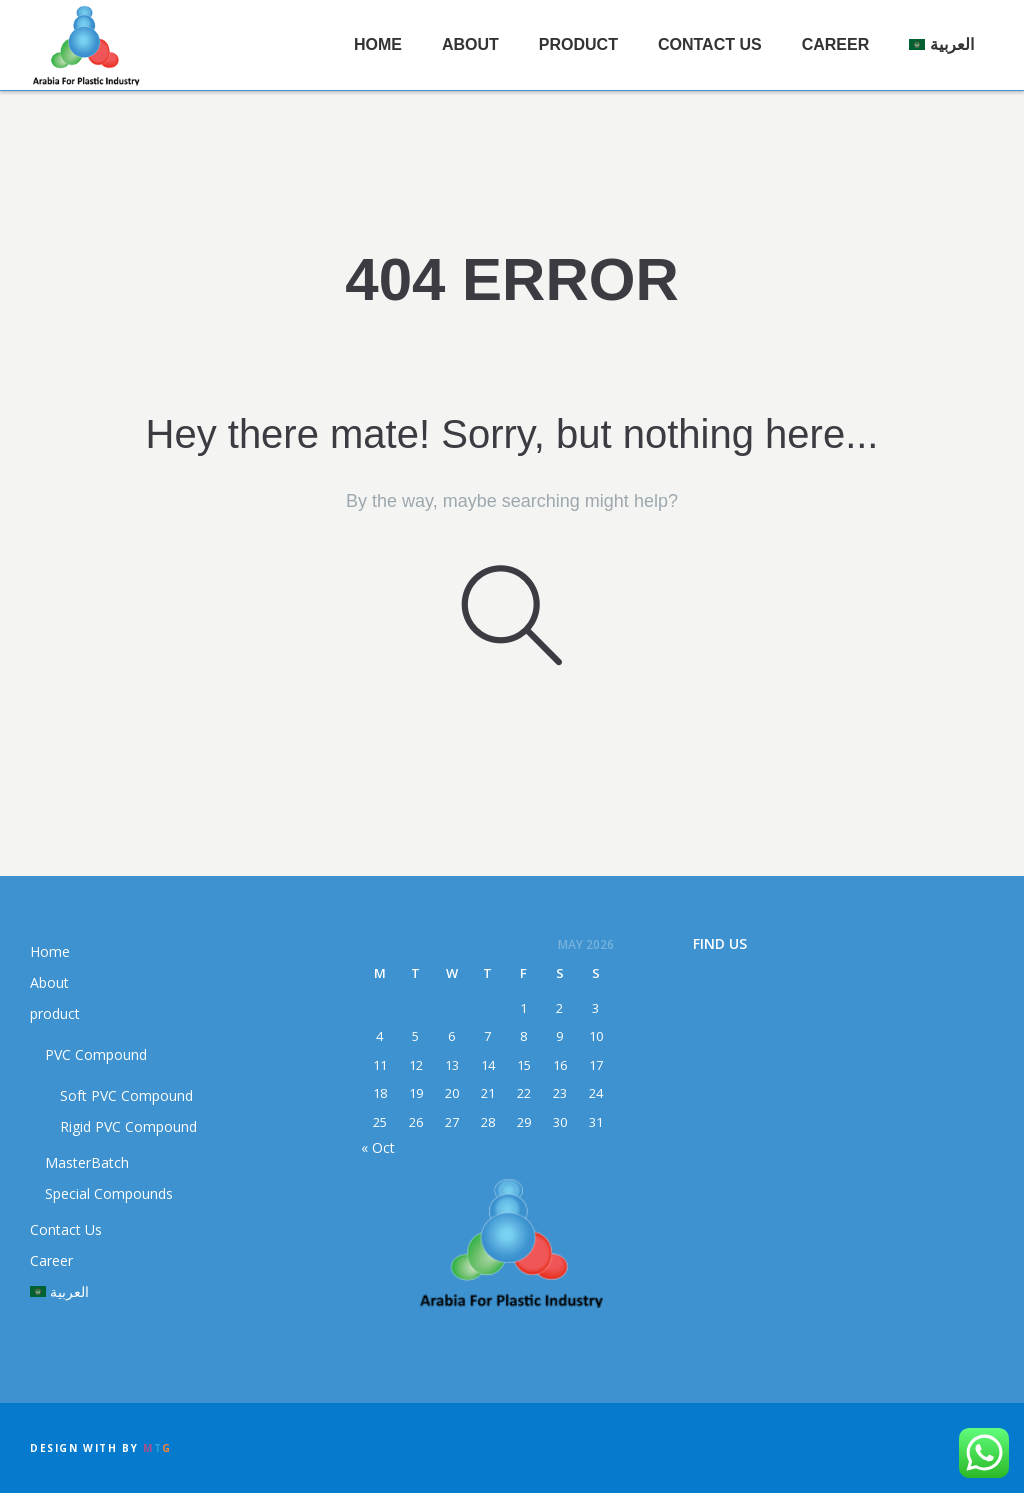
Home (378, 44)
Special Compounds (109, 1193)
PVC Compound (96, 1054)
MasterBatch (87, 1162)
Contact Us (710, 44)
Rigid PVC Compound (128, 1126)
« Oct (378, 1147)
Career (836, 44)
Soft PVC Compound (126, 1095)
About (470, 44)
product (578, 44)
